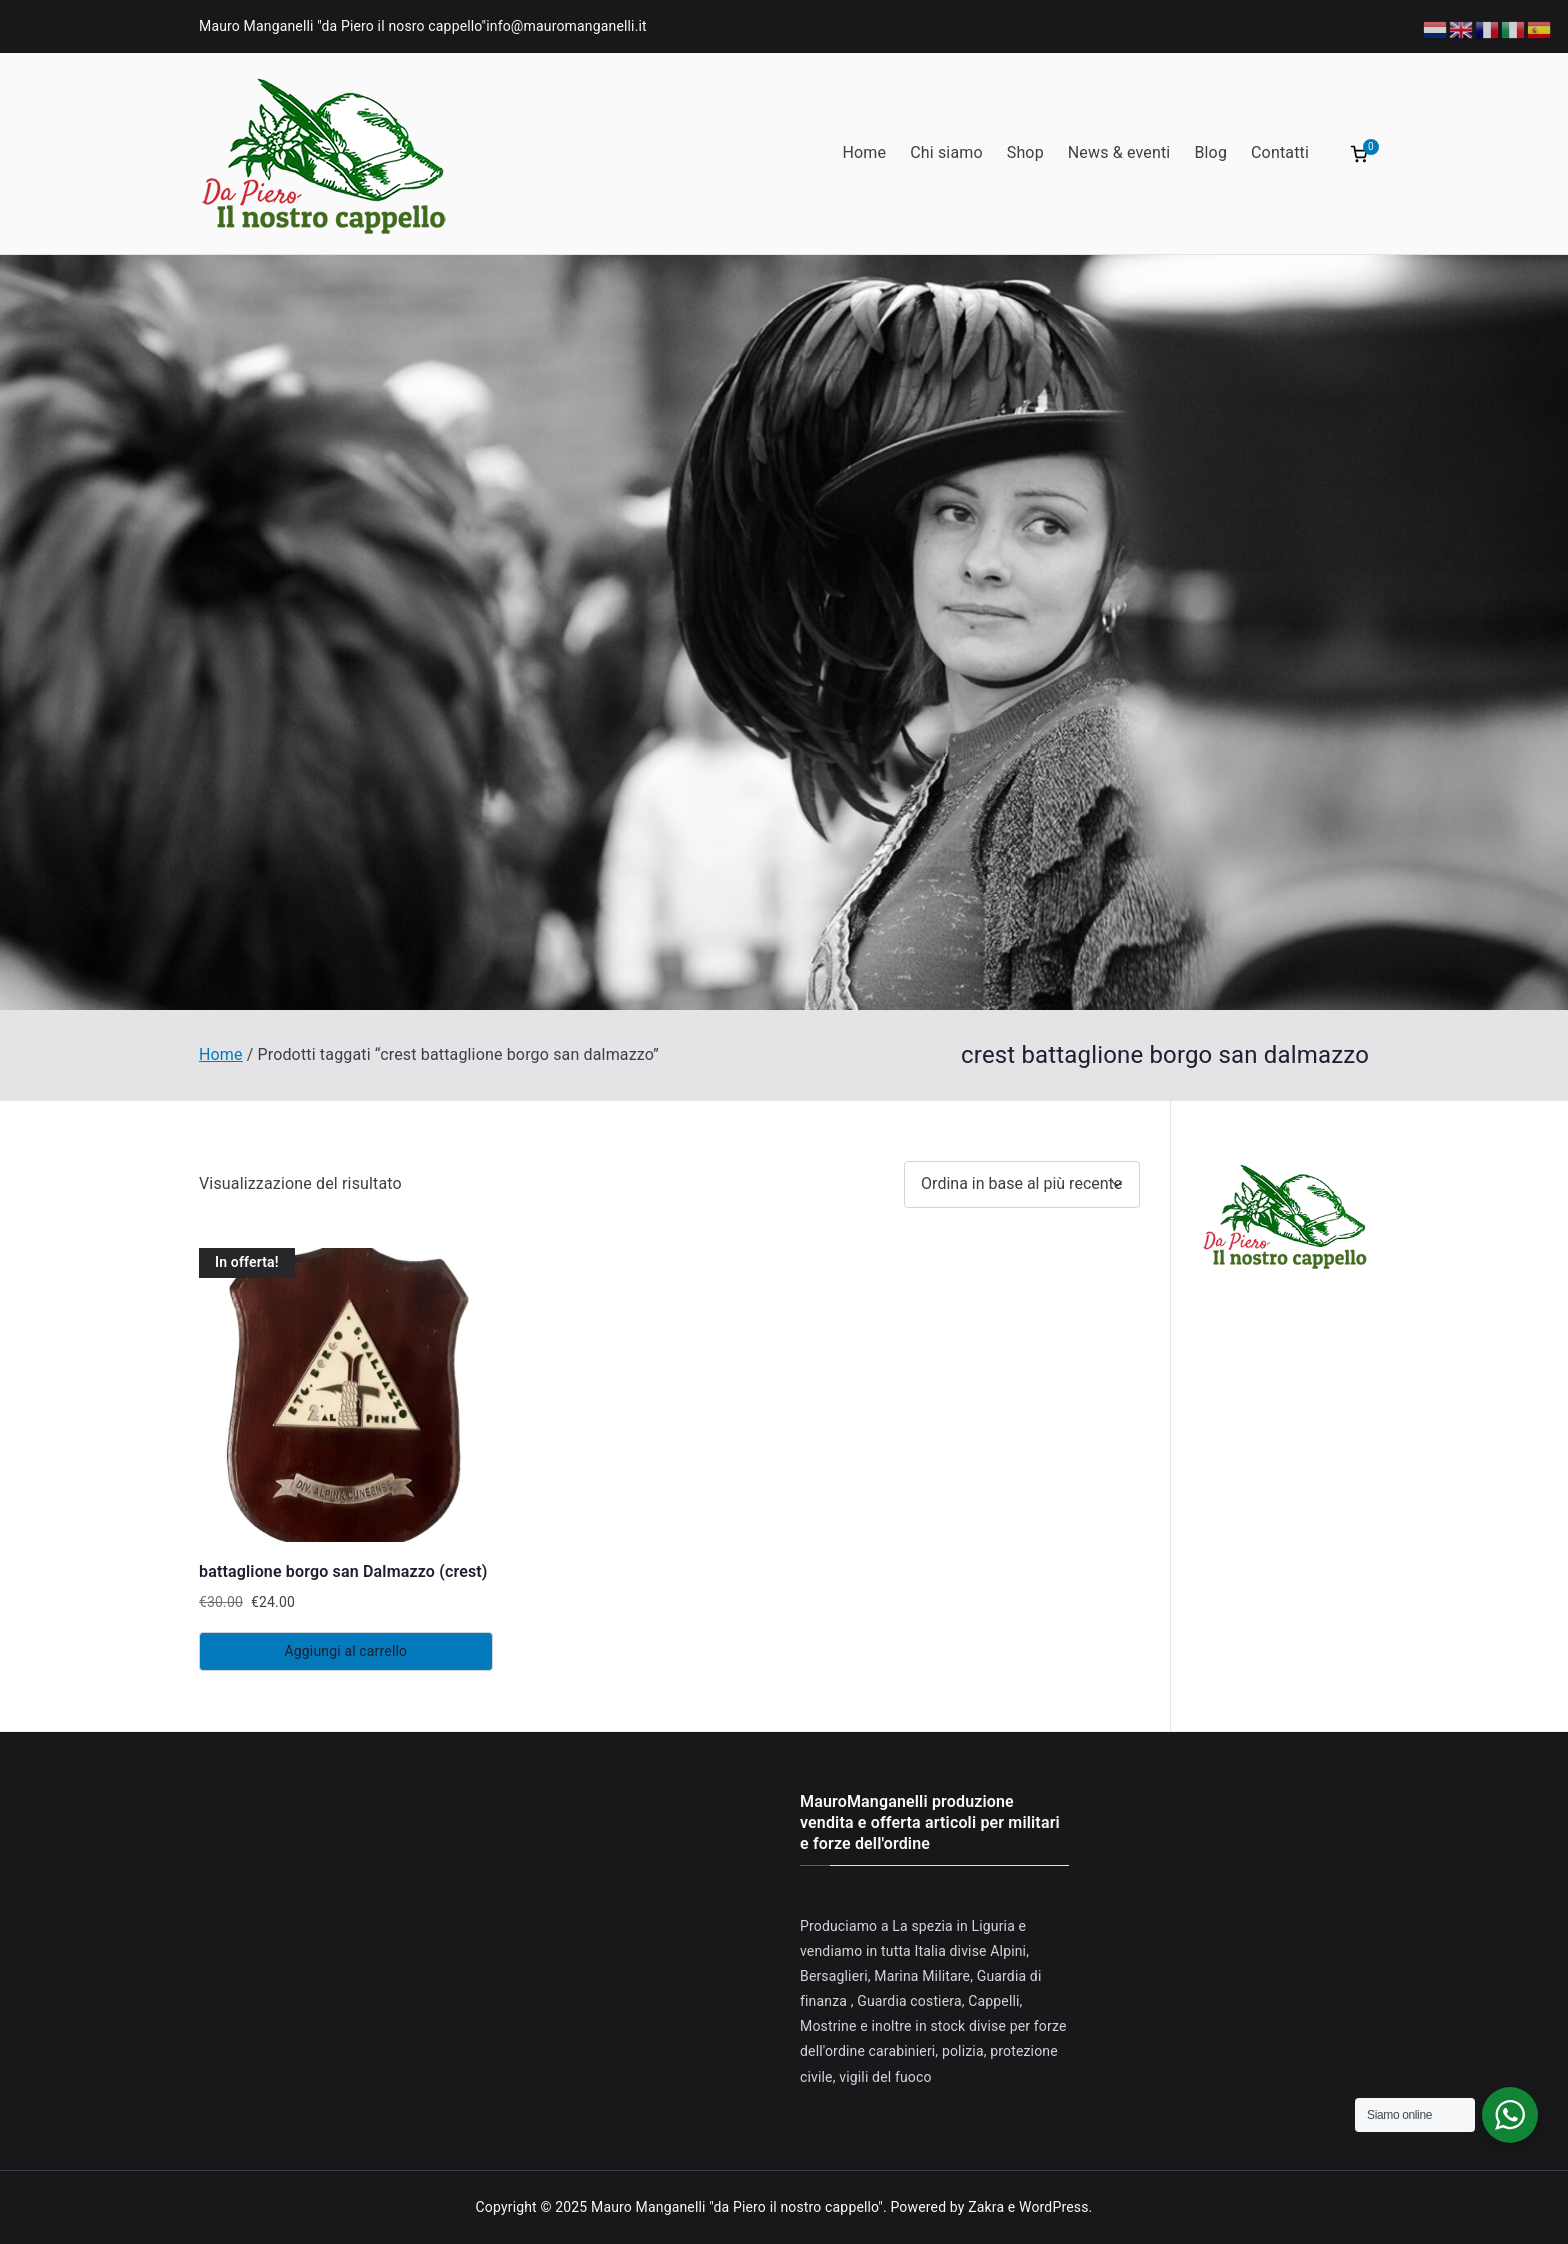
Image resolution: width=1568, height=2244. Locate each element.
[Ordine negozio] (1022, 1184)
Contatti (1280, 152)
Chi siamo (946, 152)
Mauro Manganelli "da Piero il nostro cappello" (737, 2207)
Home (864, 152)
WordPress (1053, 2207)
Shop (1025, 152)
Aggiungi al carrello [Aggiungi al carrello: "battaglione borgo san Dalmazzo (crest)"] (346, 1651)
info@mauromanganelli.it (566, 26)
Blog (1210, 152)
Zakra (986, 2207)
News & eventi (1119, 152)
